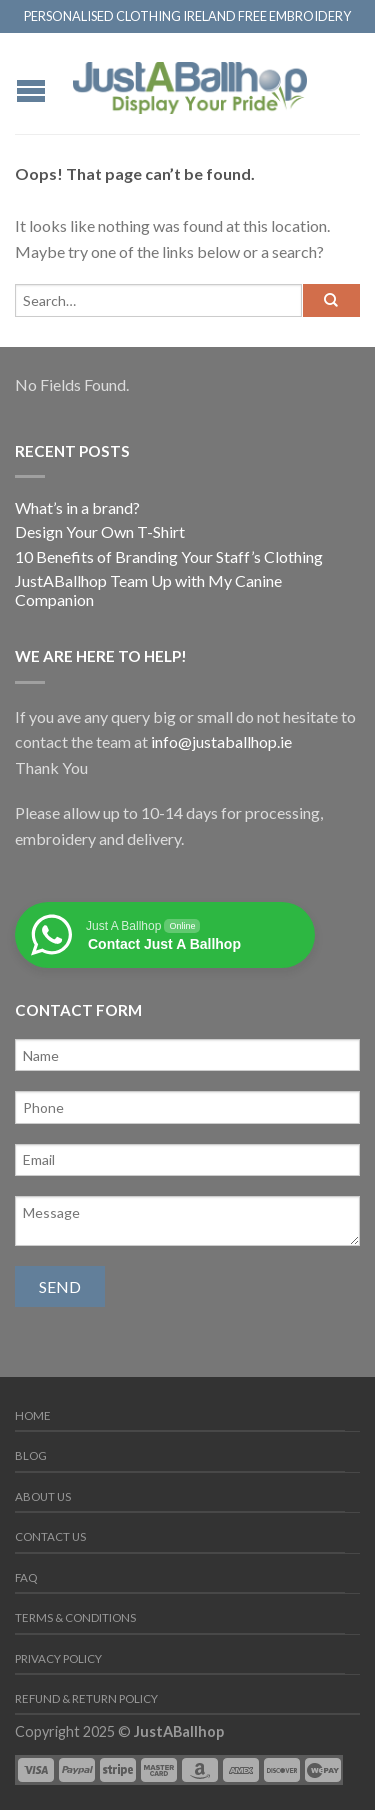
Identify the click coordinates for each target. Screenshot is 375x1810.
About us (43, 1496)
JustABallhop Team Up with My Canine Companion (148, 590)
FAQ (26, 1577)
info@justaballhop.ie (221, 741)
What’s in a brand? (77, 507)
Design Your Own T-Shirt (100, 531)
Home (33, 1415)
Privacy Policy (58, 1658)
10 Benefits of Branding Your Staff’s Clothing (169, 556)
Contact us (50, 1536)
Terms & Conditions (75, 1617)
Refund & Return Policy (86, 1698)
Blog (31, 1455)
